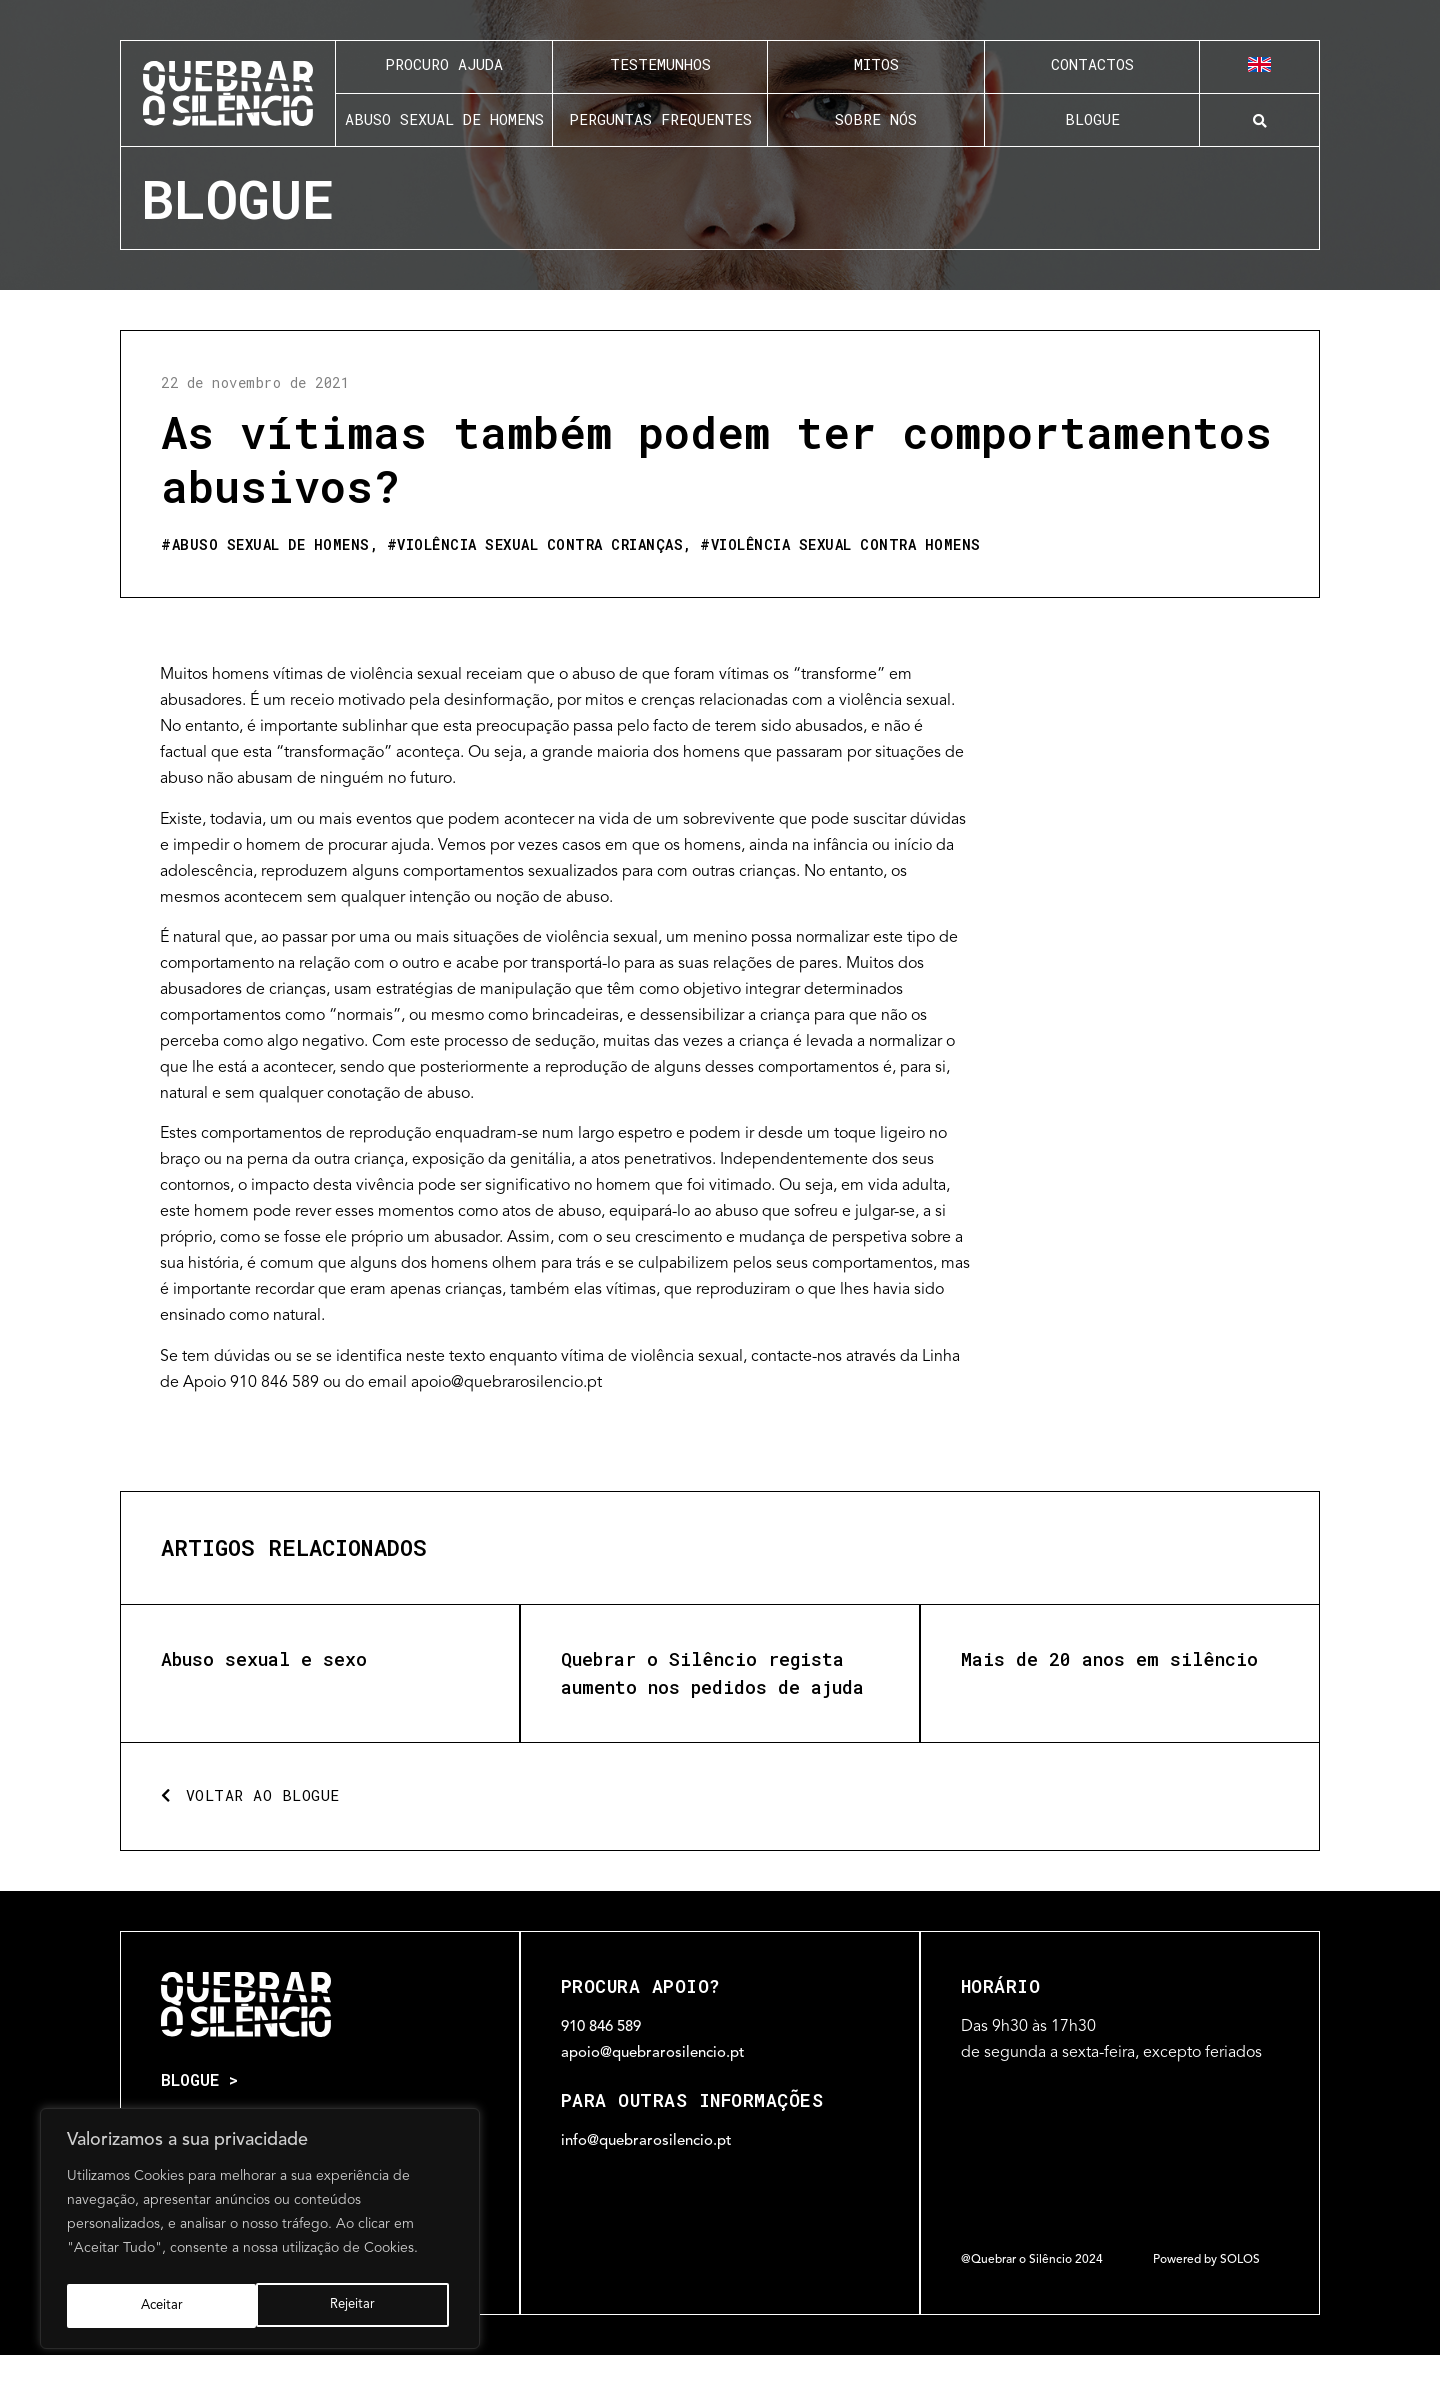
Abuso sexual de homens (271, 544)
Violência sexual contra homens (846, 544)
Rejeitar (162, 2306)
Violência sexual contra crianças (540, 544)
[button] (1259, 121)
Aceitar (359, 2306)
